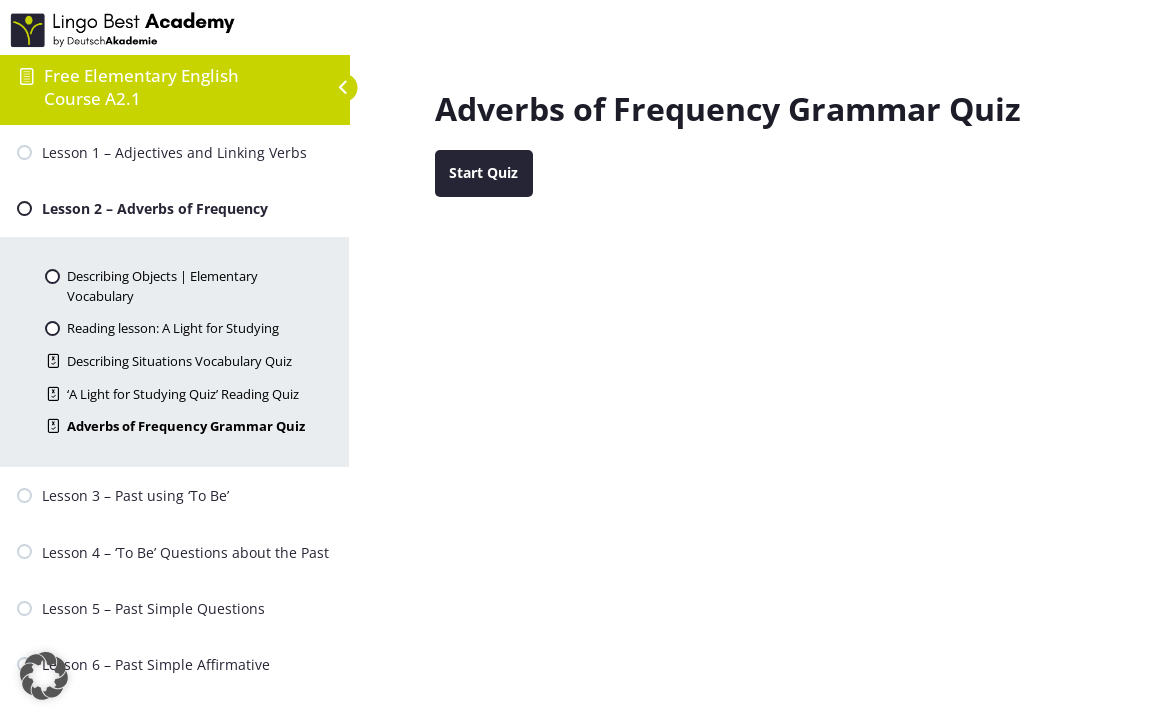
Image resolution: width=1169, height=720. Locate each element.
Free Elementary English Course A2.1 (141, 87)
